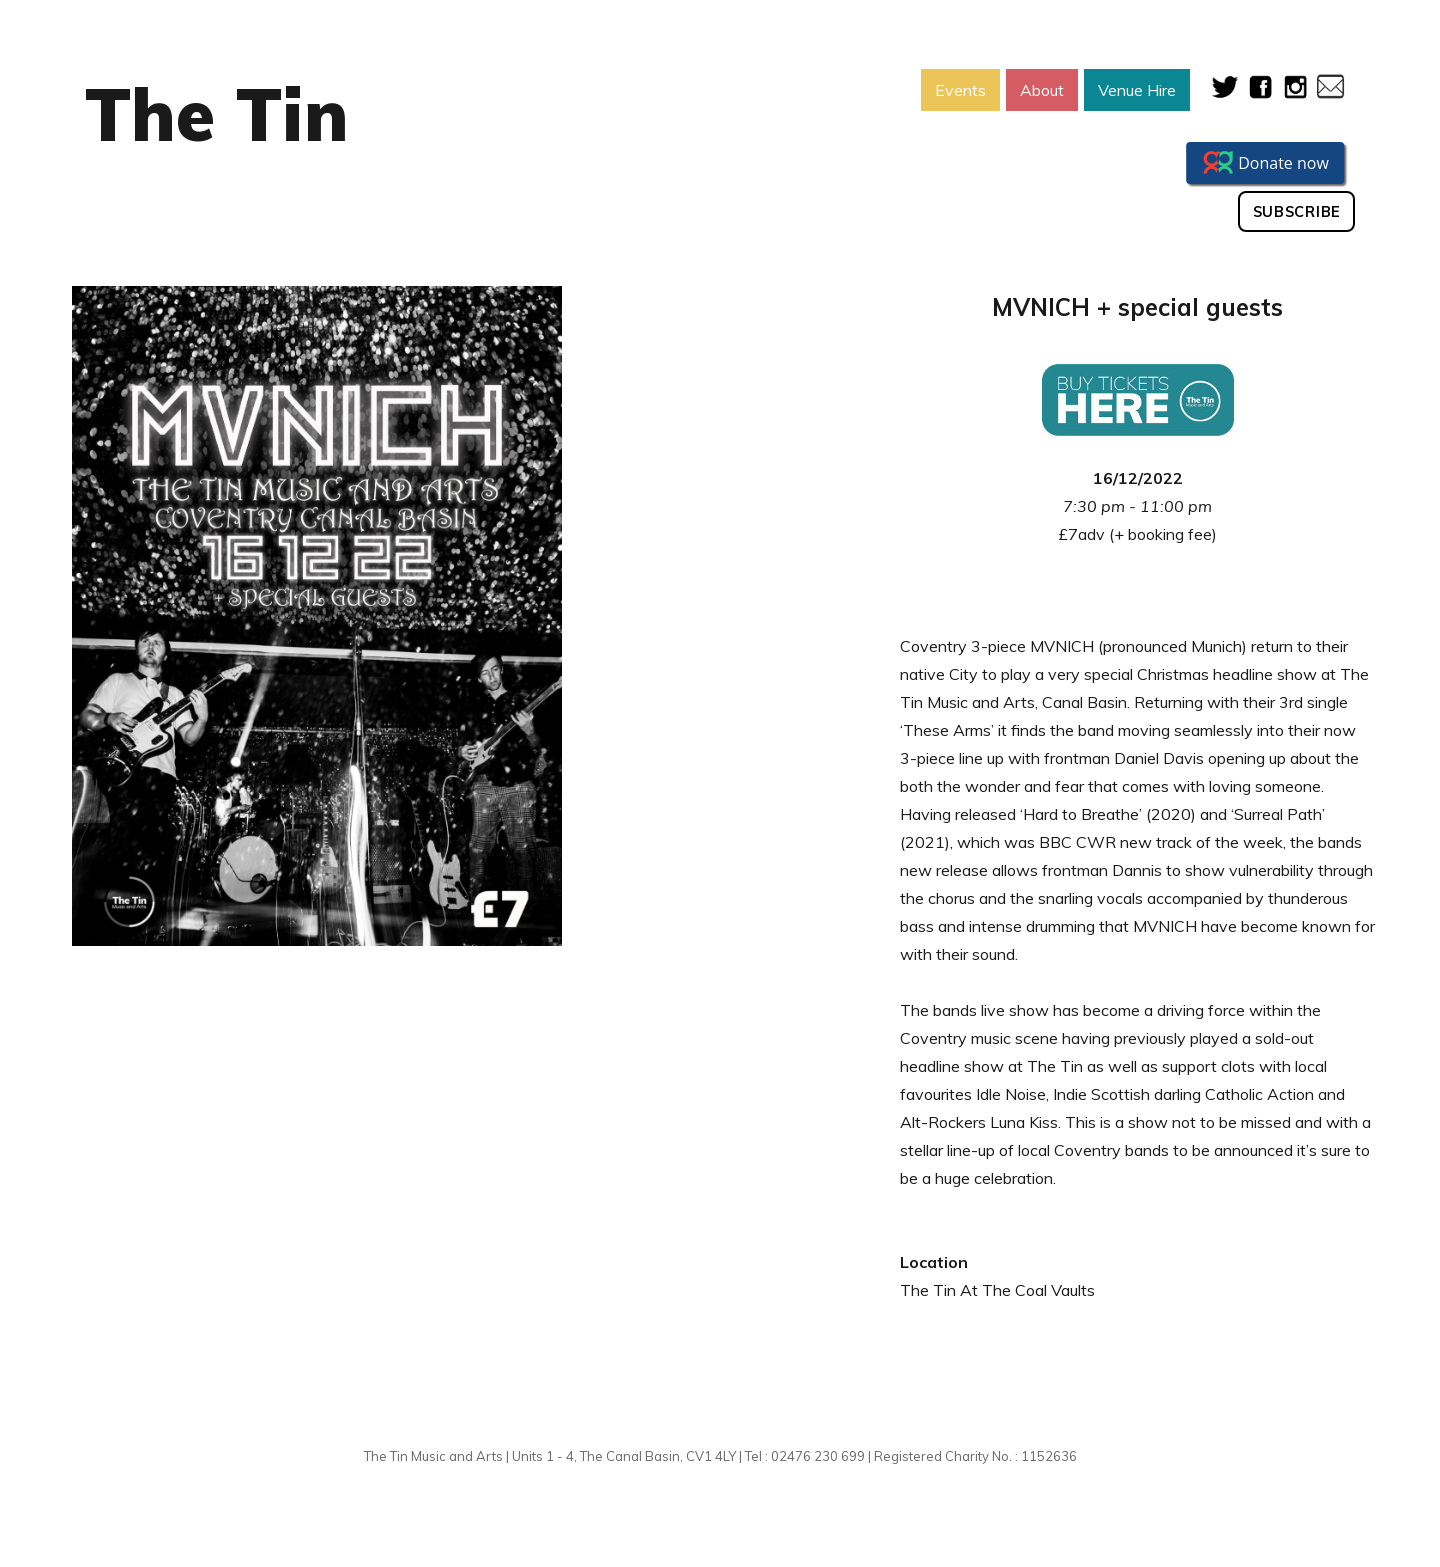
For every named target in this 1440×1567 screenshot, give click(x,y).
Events (960, 90)
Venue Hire (1137, 90)
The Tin (217, 114)
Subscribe (1297, 212)
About (1042, 90)
